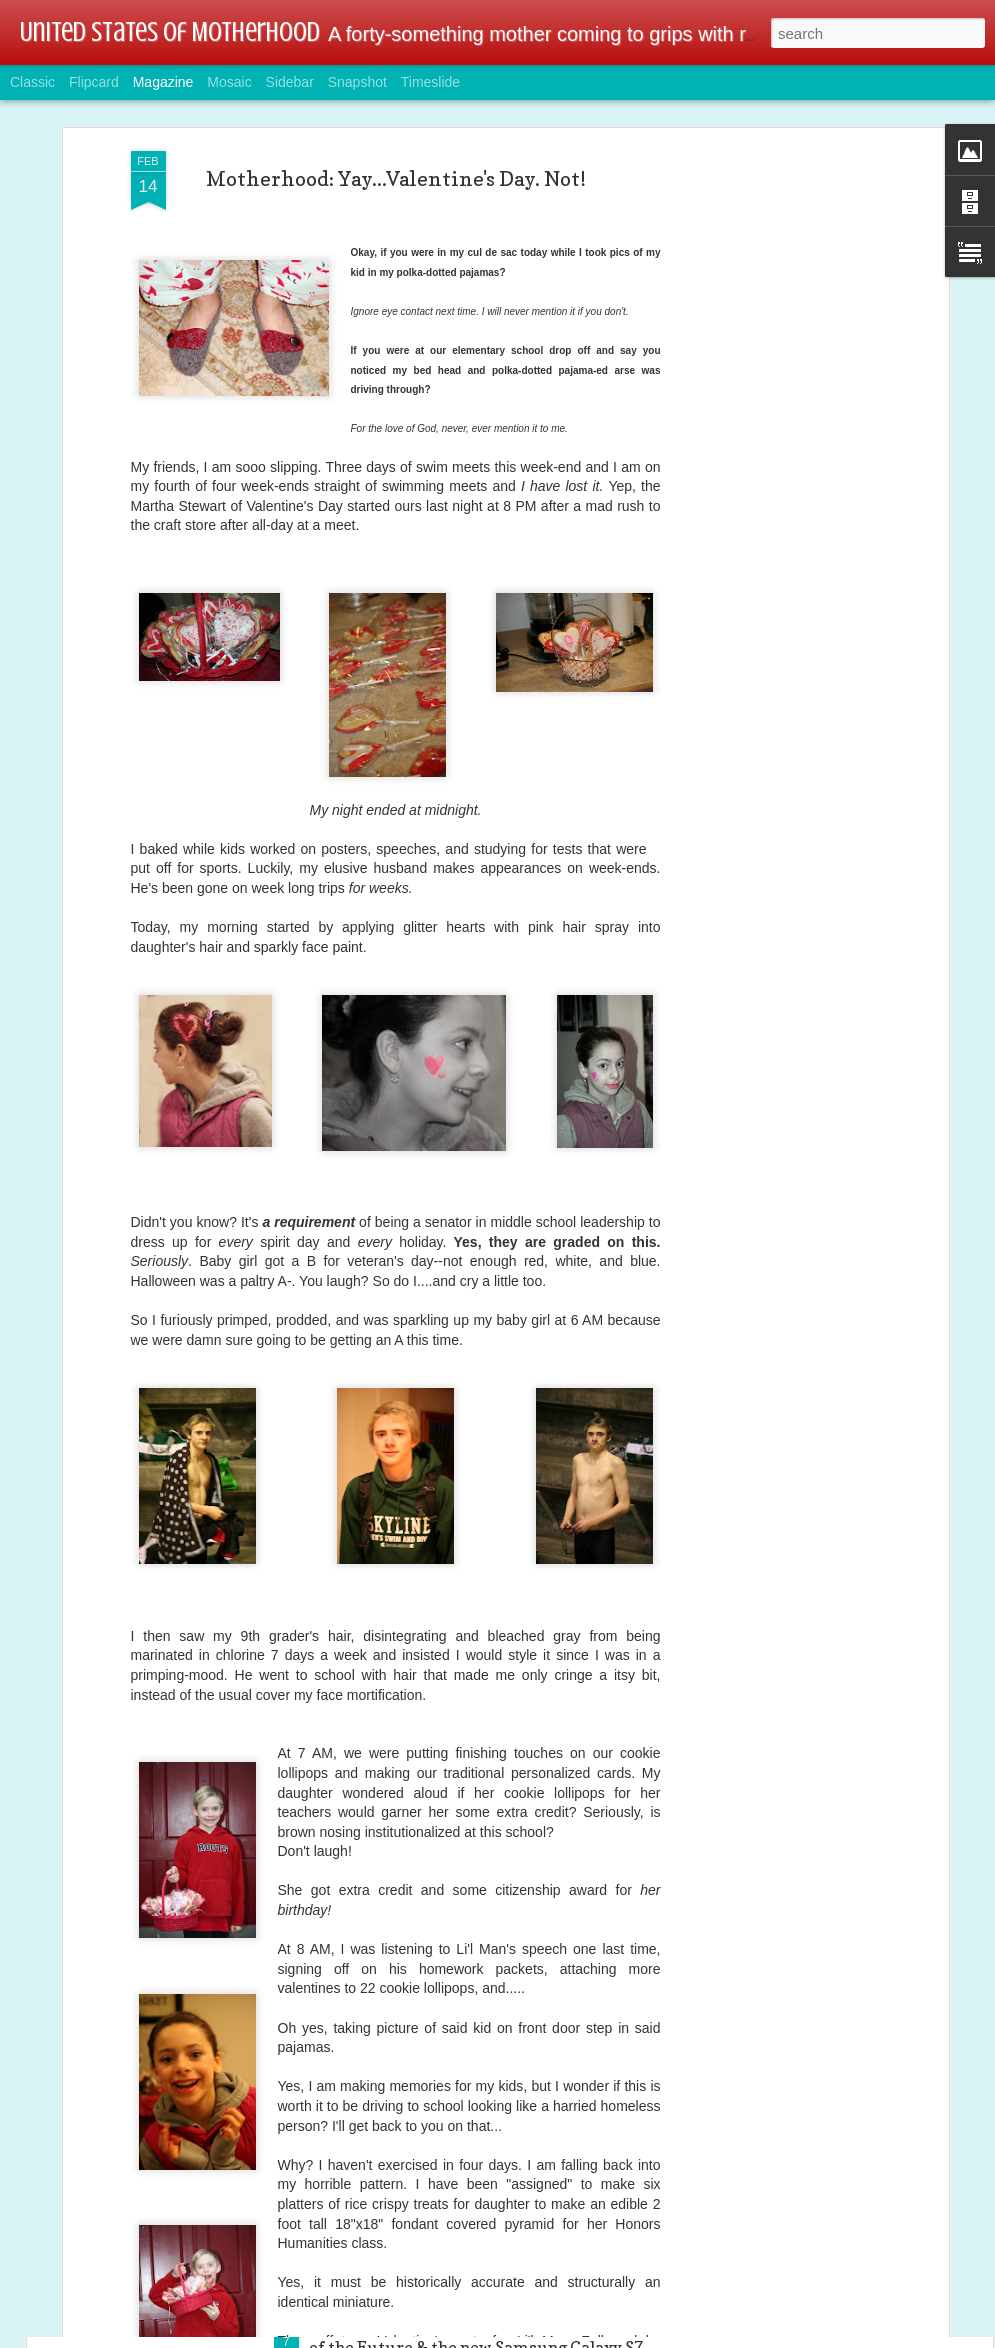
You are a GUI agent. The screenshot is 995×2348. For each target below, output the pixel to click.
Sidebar (290, 82)
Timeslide (430, 82)
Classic (32, 82)
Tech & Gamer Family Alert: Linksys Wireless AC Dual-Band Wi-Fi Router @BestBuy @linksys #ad (493, 2110)
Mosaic (229, 82)
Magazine (163, 82)
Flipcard (94, 82)
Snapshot (357, 82)
